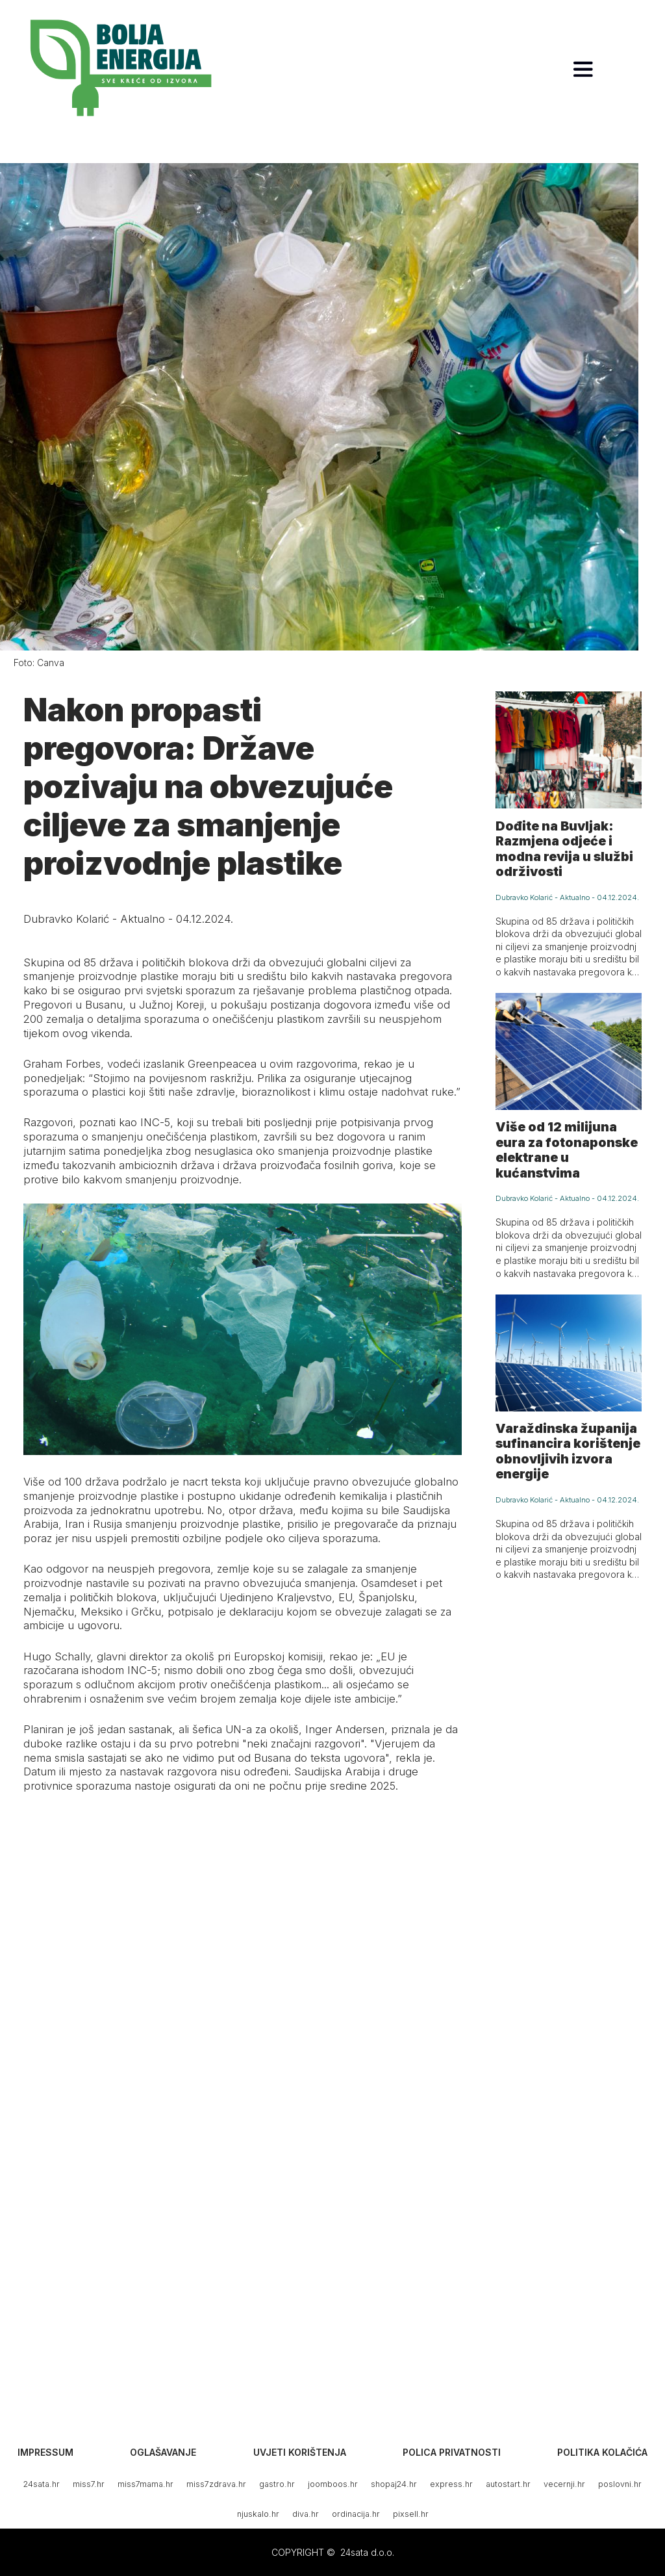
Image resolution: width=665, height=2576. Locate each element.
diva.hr (305, 2514)
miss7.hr (89, 2484)
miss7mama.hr (145, 2484)
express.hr (451, 2484)
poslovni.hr (620, 2484)
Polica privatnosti (452, 2452)
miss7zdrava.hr (216, 2484)
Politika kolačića (602, 2452)
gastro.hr (277, 2484)
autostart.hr (508, 2484)
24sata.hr (41, 2484)
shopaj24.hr (394, 2484)
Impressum (45, 2452)
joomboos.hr (333, 2484)
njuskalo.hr (258, 2514)
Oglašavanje (163, 2452)
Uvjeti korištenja (299, 2452)
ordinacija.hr (356, 2514)
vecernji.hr (564, 2484)
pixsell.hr (411, 2514)
